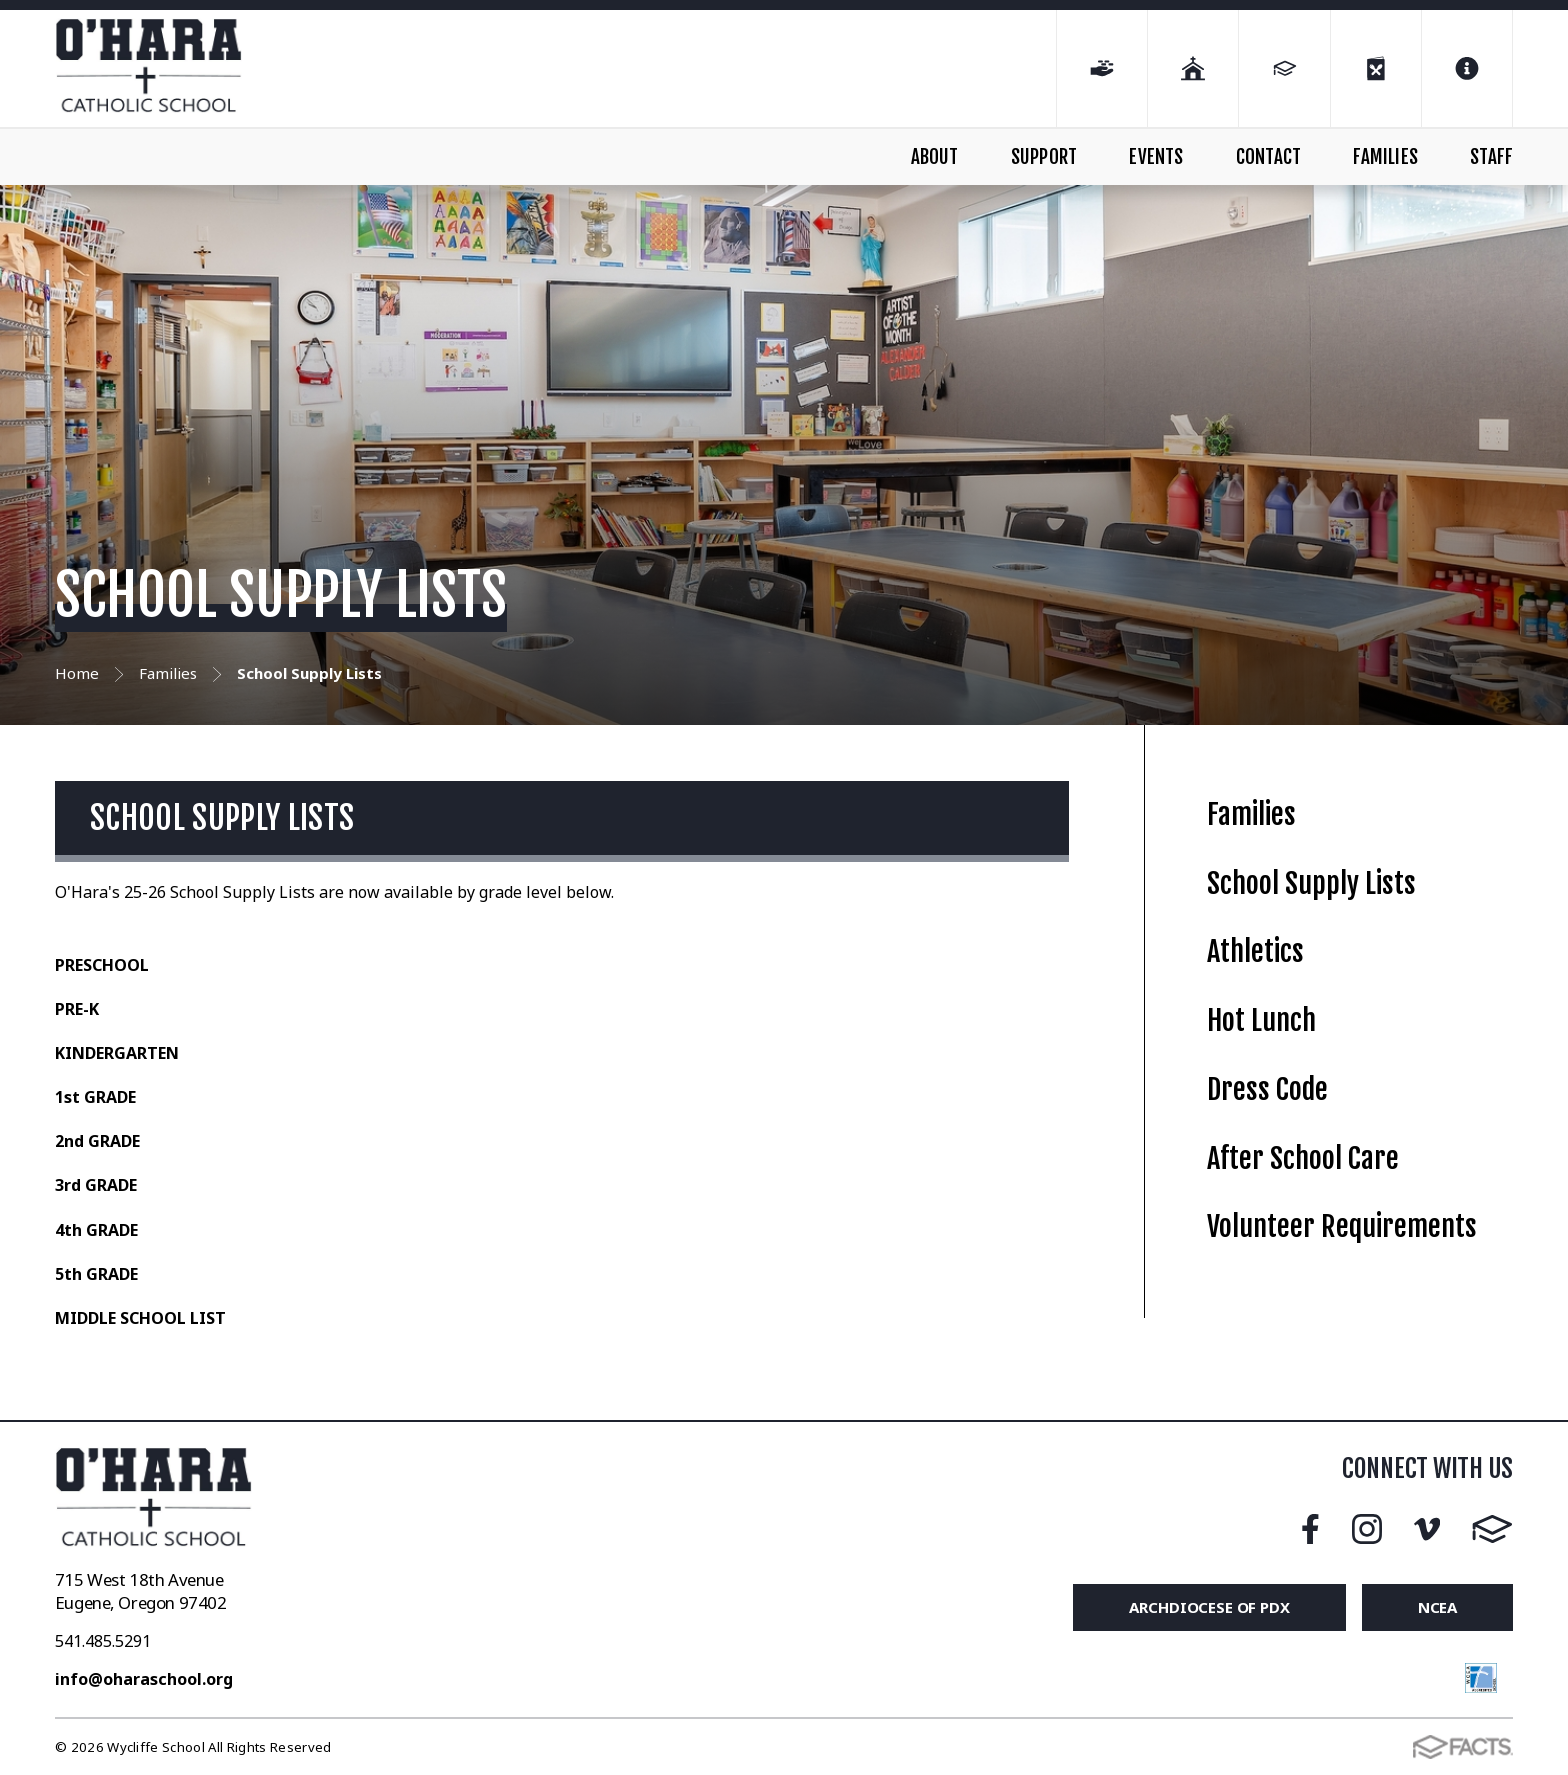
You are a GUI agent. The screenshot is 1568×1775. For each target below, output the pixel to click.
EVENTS (1156, 157)
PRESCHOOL (102, 965)
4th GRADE (96, 1230)
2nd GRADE (97, 1141)
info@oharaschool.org (144, 1679)
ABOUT (935, 157)
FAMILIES (1385, 157)
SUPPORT (1044, 157)
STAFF (1491, 157)
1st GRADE (95, 1097)
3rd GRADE (96, 1185)
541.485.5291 (103, 1641)
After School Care (1303, 1158)
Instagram (1367, 1529)
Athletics (1255, 951)
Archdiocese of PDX (1209, 1607)
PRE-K (77, 1009)
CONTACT (1268, 157)
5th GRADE (96, 1274)
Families (1251, 814)
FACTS (1492, 1529)
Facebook (1310, 1529)
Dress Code (1267, 1089)
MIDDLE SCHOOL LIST (140, 1318)
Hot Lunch (1261, 1020)
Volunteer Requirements (1342, 1226)
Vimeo (1427, 1529)
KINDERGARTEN (119, 1053)
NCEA (1437, 1607)
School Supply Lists (1311, 883)
